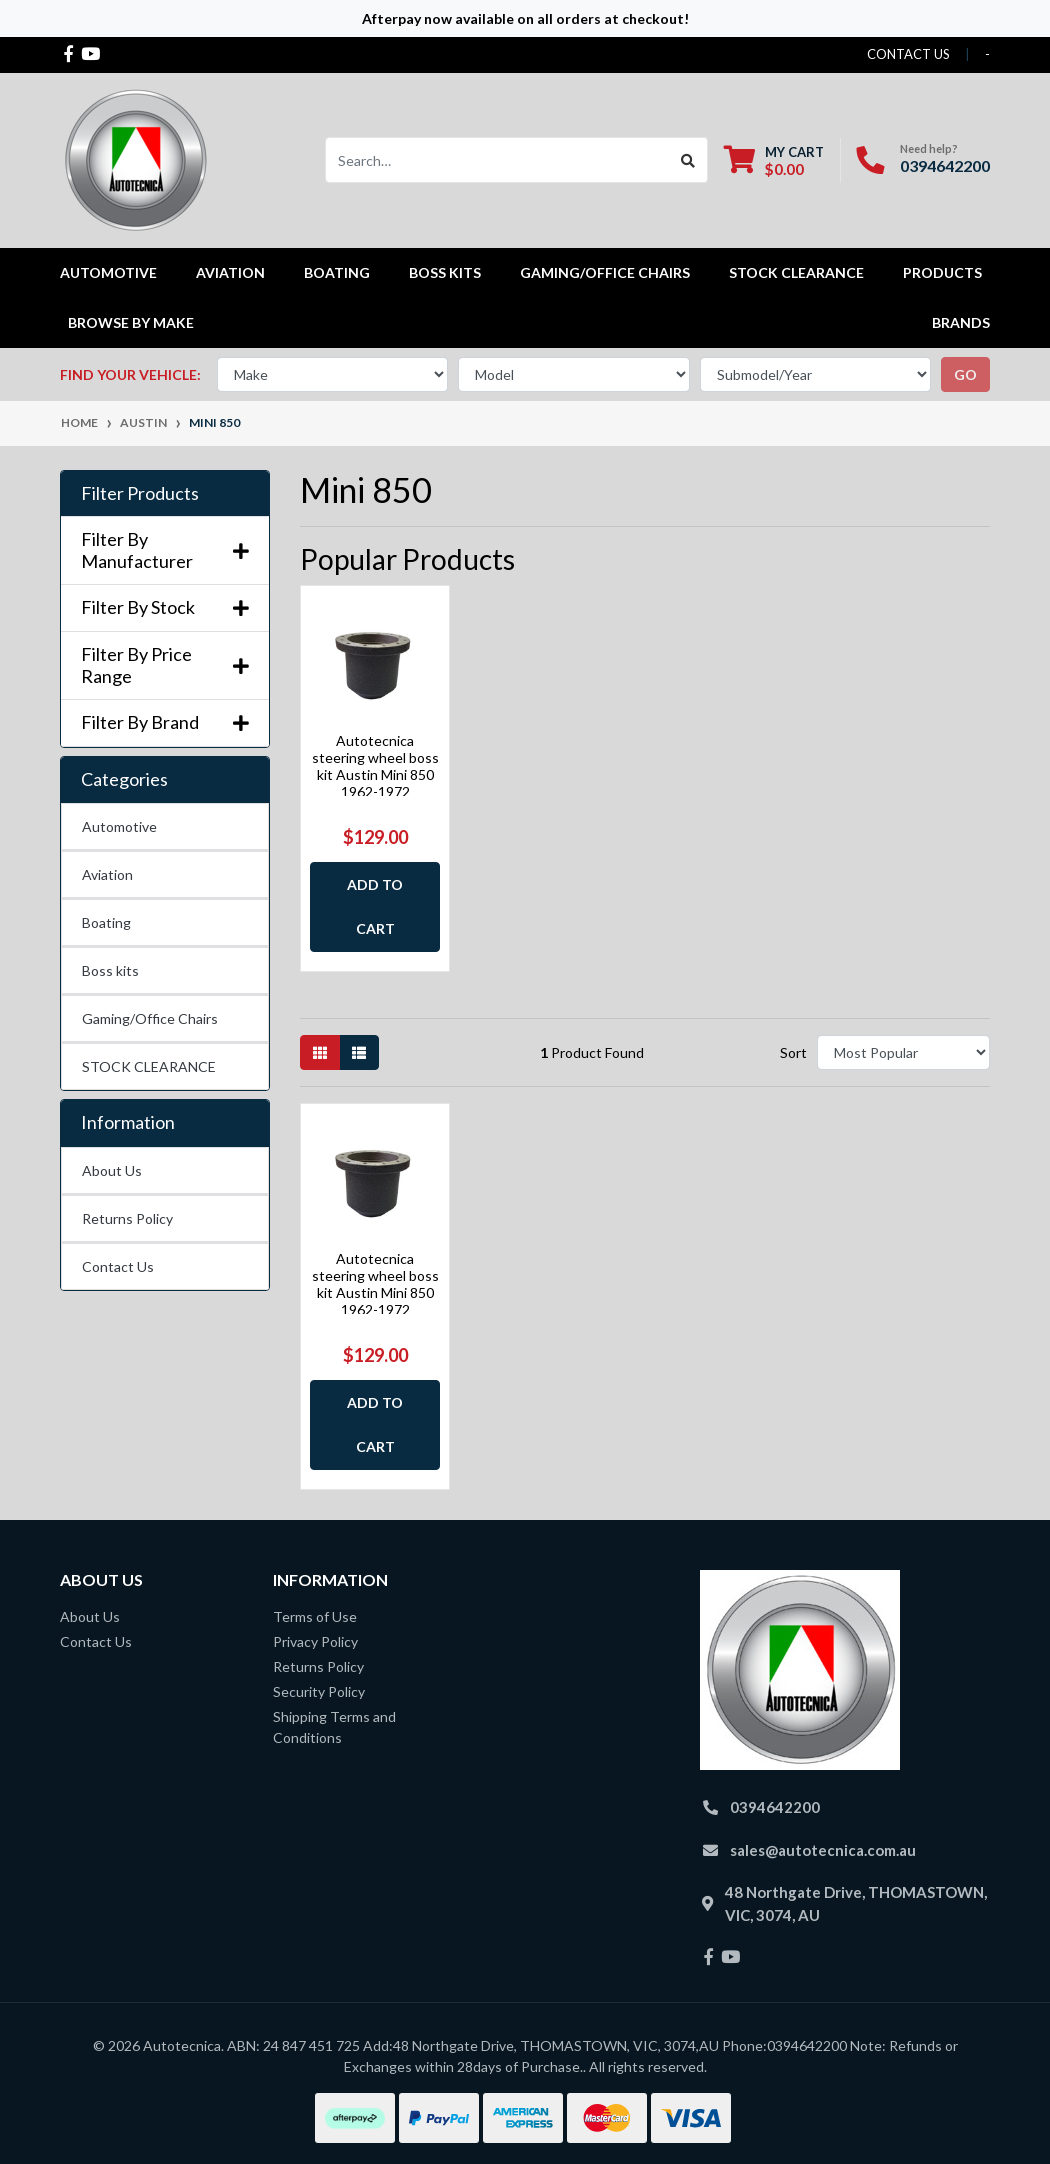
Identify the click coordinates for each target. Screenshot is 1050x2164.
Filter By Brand (165, 722)
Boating (106, 922)
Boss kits (445, 272)
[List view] (359, 1052)
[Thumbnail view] (320, 1052)
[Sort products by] (903, 1052)
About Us (112, 1170)
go (965, 374)
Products (942, 272)
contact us (908, 54)
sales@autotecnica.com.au (823, 1850)
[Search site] (688, 160)
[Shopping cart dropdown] (774, 160)
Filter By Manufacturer (165, 550)
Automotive (119, 826)
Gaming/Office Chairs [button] (605, 272)
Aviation (107, 874)
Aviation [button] (230, 272)
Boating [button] (337, 272)
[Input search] (497, 160)
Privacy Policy (315, 1641)
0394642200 (945, 165)
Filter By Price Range (165, 665)
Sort (793, 1052)
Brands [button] (961, 322)
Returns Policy (127, 1218)
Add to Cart (375, 906)
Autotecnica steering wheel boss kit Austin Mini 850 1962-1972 (375, 765)
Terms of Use (315, 1616)
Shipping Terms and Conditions (334, 1727)
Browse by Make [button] (131, 322)
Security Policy (319, 1691)
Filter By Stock (165, 607)
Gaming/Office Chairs (150, 1018)
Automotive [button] (108, 272)
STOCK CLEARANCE (796, 272)
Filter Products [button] (140, 493)
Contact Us (118, 1266)
